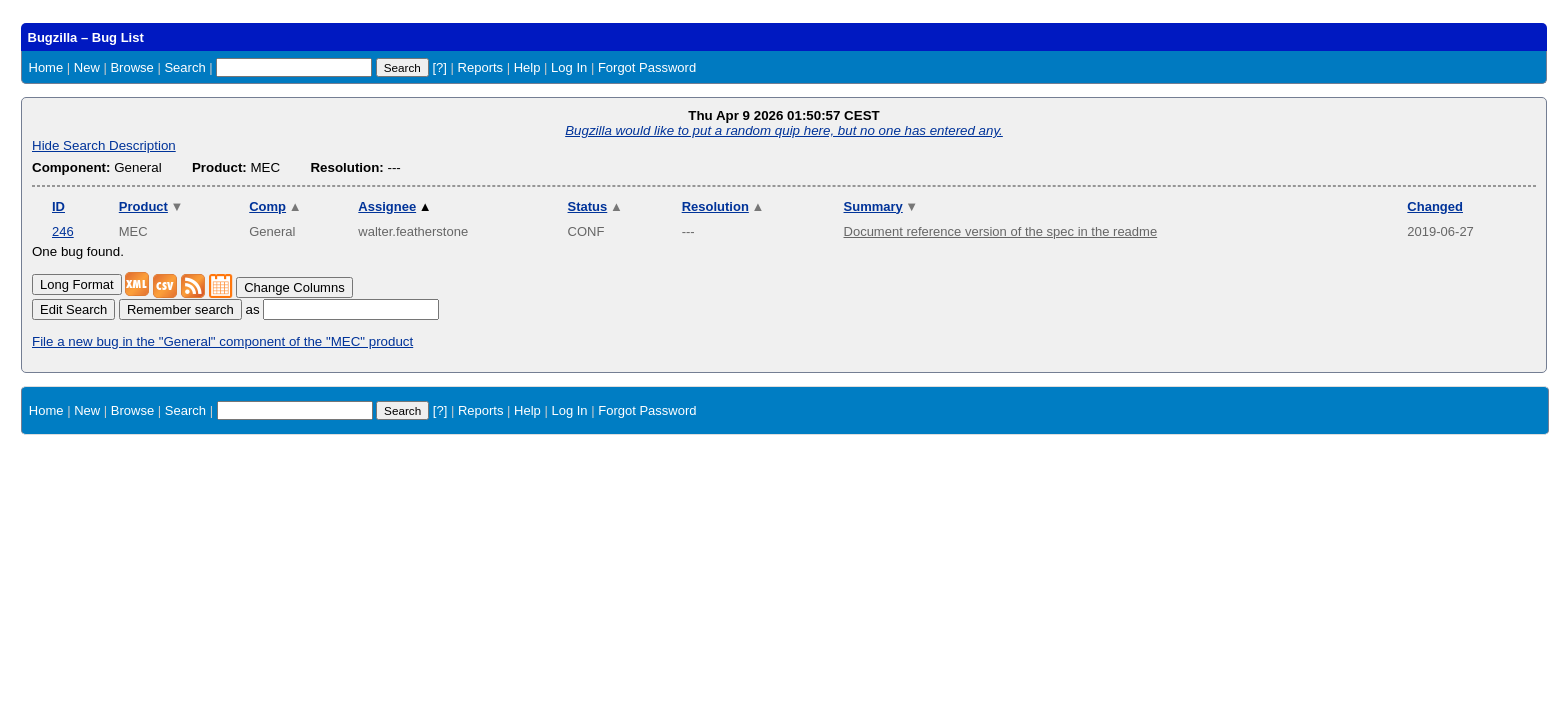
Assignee (394, 206)
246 (63, 231)
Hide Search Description (104, 145)
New (87, 67)
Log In (569, 67)
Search (184, 67)
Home (46, 67)
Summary (881, 206)
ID (58, 206)
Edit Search (73, 309)
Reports (481, 67)
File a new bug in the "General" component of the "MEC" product (222, 341)
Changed (1435, 206)
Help (527, 67)
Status (595, 206)
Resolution (723, 206)
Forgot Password (647, 67)
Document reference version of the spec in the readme (1001, 231)
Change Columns (294, 287)
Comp (275, 206)
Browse (131, 67)
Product (151, 206)
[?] (439, 67)
